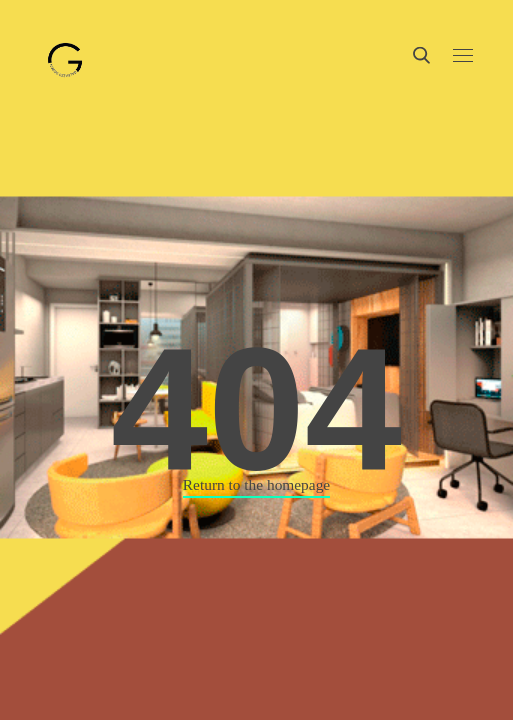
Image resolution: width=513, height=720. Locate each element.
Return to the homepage (256, 484)
